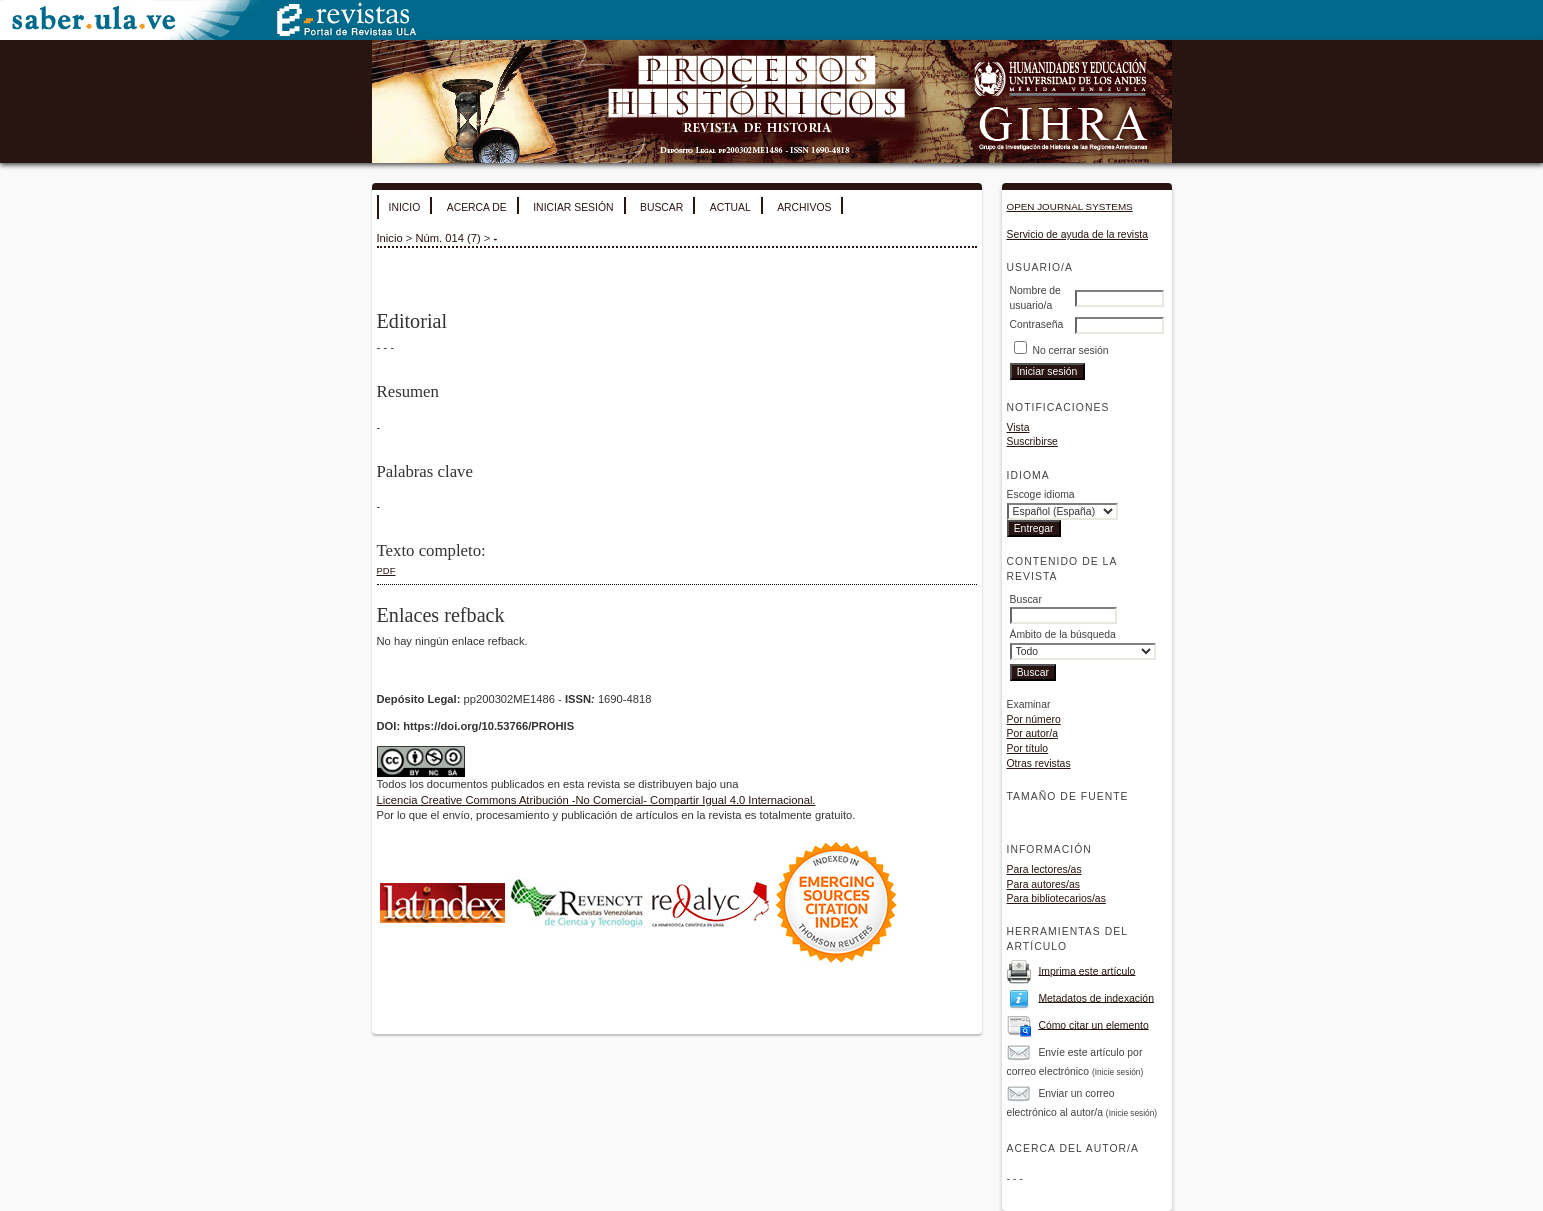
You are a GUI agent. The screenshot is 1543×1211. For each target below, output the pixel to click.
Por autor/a (1032, 733)
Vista (1018, 427)
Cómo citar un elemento (1093, 1024)
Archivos (804, 207)
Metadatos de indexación (1096, 997)
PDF (386, 570)
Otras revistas (1039, 763)
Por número (1034, 719)
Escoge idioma (1041, 494)
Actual (730, 207)
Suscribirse (1032, 441)
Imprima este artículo (1086, 970)
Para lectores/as (1044, 869)
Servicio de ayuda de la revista (1078, 234)
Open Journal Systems (1070, 206)
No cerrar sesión (1070, 350)
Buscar (661, 207)
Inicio (405, 207)
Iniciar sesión (573, 207)
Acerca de (477, 207)
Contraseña (1037, 324)
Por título (1028, 748)
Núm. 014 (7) (447, 238)
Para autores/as (1043, 884)
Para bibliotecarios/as (1056, 898)
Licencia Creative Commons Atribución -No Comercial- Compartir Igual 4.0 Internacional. (596, 800)
